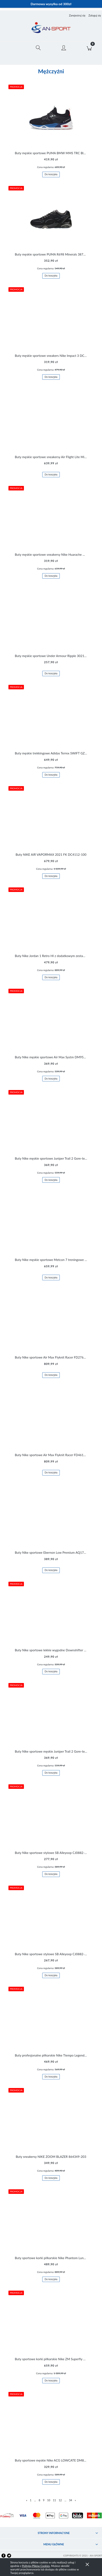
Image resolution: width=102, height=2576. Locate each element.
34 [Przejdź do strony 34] (70, 2501)
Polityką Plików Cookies (36, 2566)
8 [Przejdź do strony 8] (39, 2501)
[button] (12, 47)
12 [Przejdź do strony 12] (60, 2501)
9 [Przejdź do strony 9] (44, 2501)
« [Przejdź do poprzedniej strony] (26, 2501)
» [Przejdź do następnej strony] (75, 2501)
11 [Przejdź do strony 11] (54, 2501)
